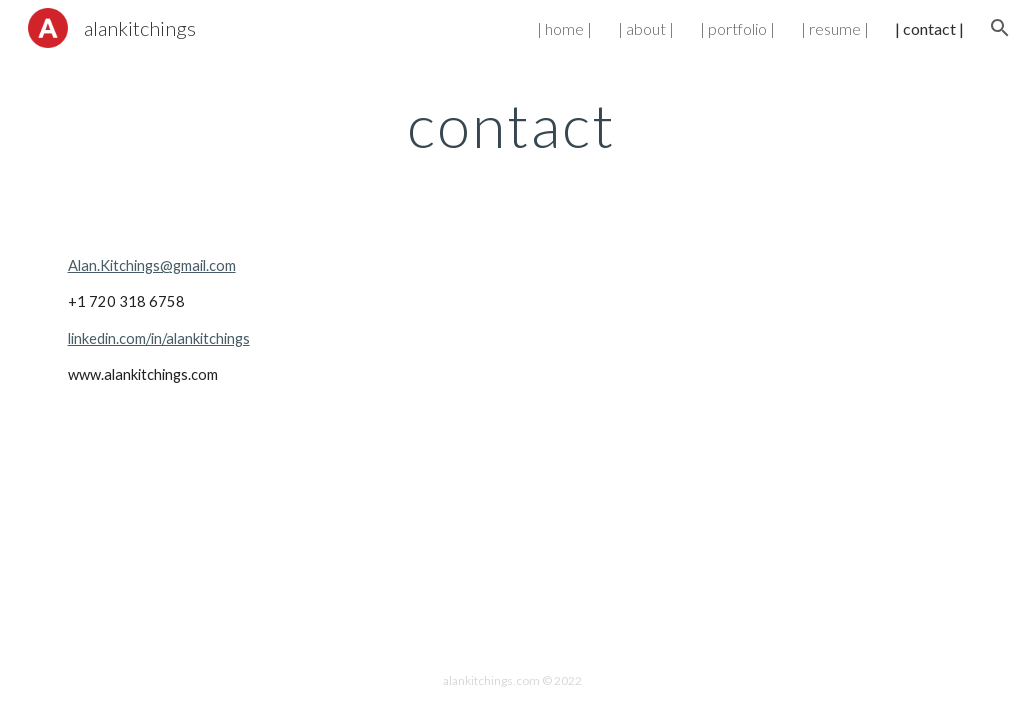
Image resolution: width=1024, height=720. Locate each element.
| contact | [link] (929, 28)
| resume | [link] (835, 28)
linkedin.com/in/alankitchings (159, 338)
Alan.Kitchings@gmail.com (152, 265)
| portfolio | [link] (737, 28)
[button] (1000, 28)
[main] (511, 125)
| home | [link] (564, 28)
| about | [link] (646, 28)
